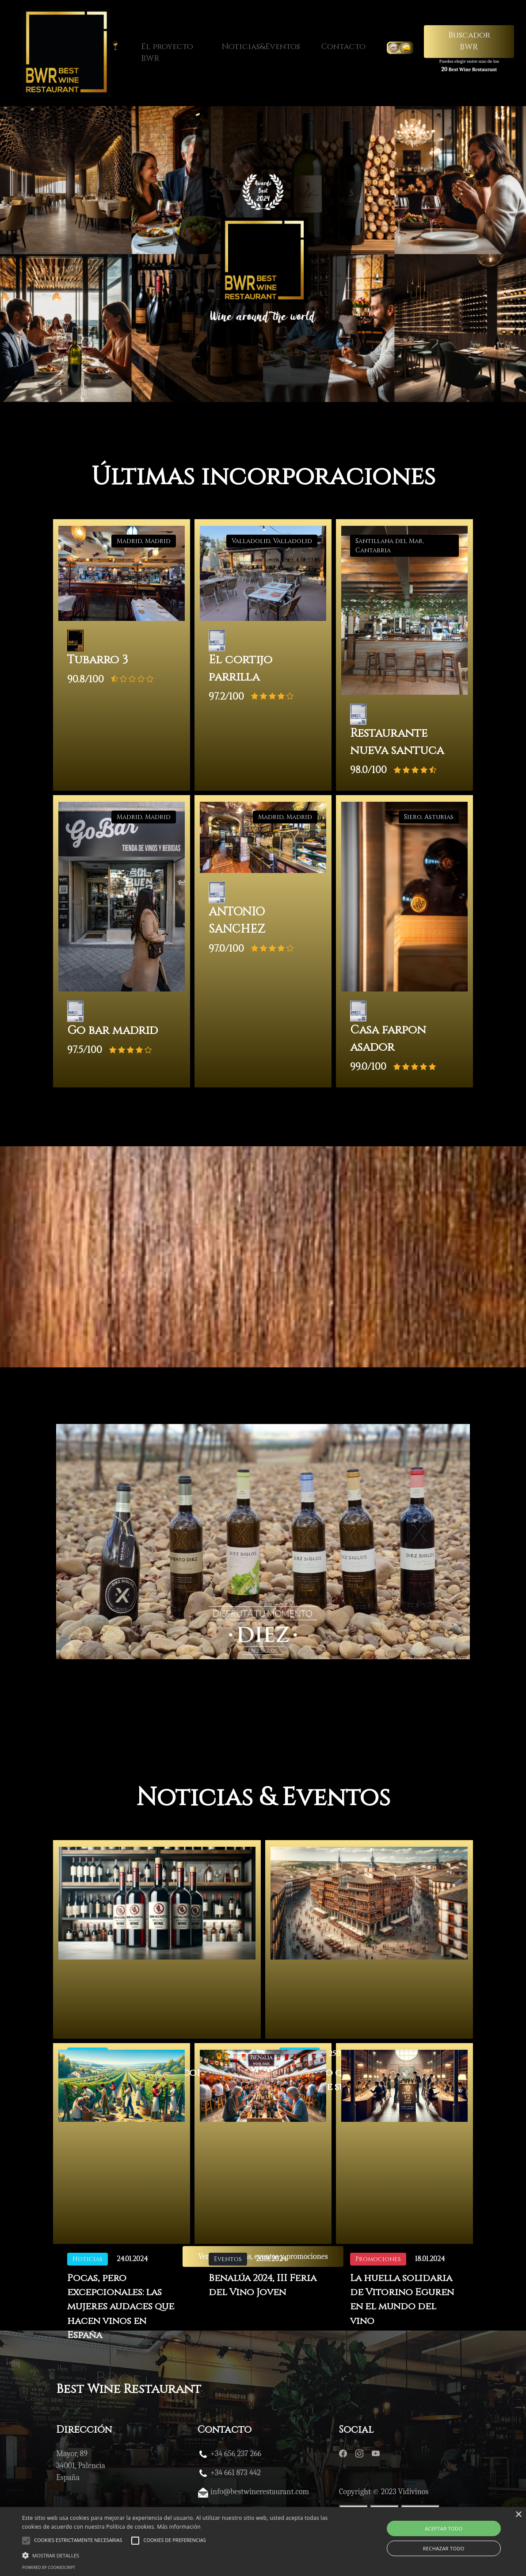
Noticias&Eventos (261, 47)
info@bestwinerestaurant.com (259, 2494)
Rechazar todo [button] (444, 2548)
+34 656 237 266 (235, 2456)
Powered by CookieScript (48, 2567)
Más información (178, 2526)
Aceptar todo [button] (443, 2528)
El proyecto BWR (167, 53)
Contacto (343, 47)
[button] (178, 2555)
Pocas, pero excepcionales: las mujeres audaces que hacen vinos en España (121, 2310)
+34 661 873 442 (235, 2475)
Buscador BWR (469, 41)
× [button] (518, 2514)
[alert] (263, 2541)
